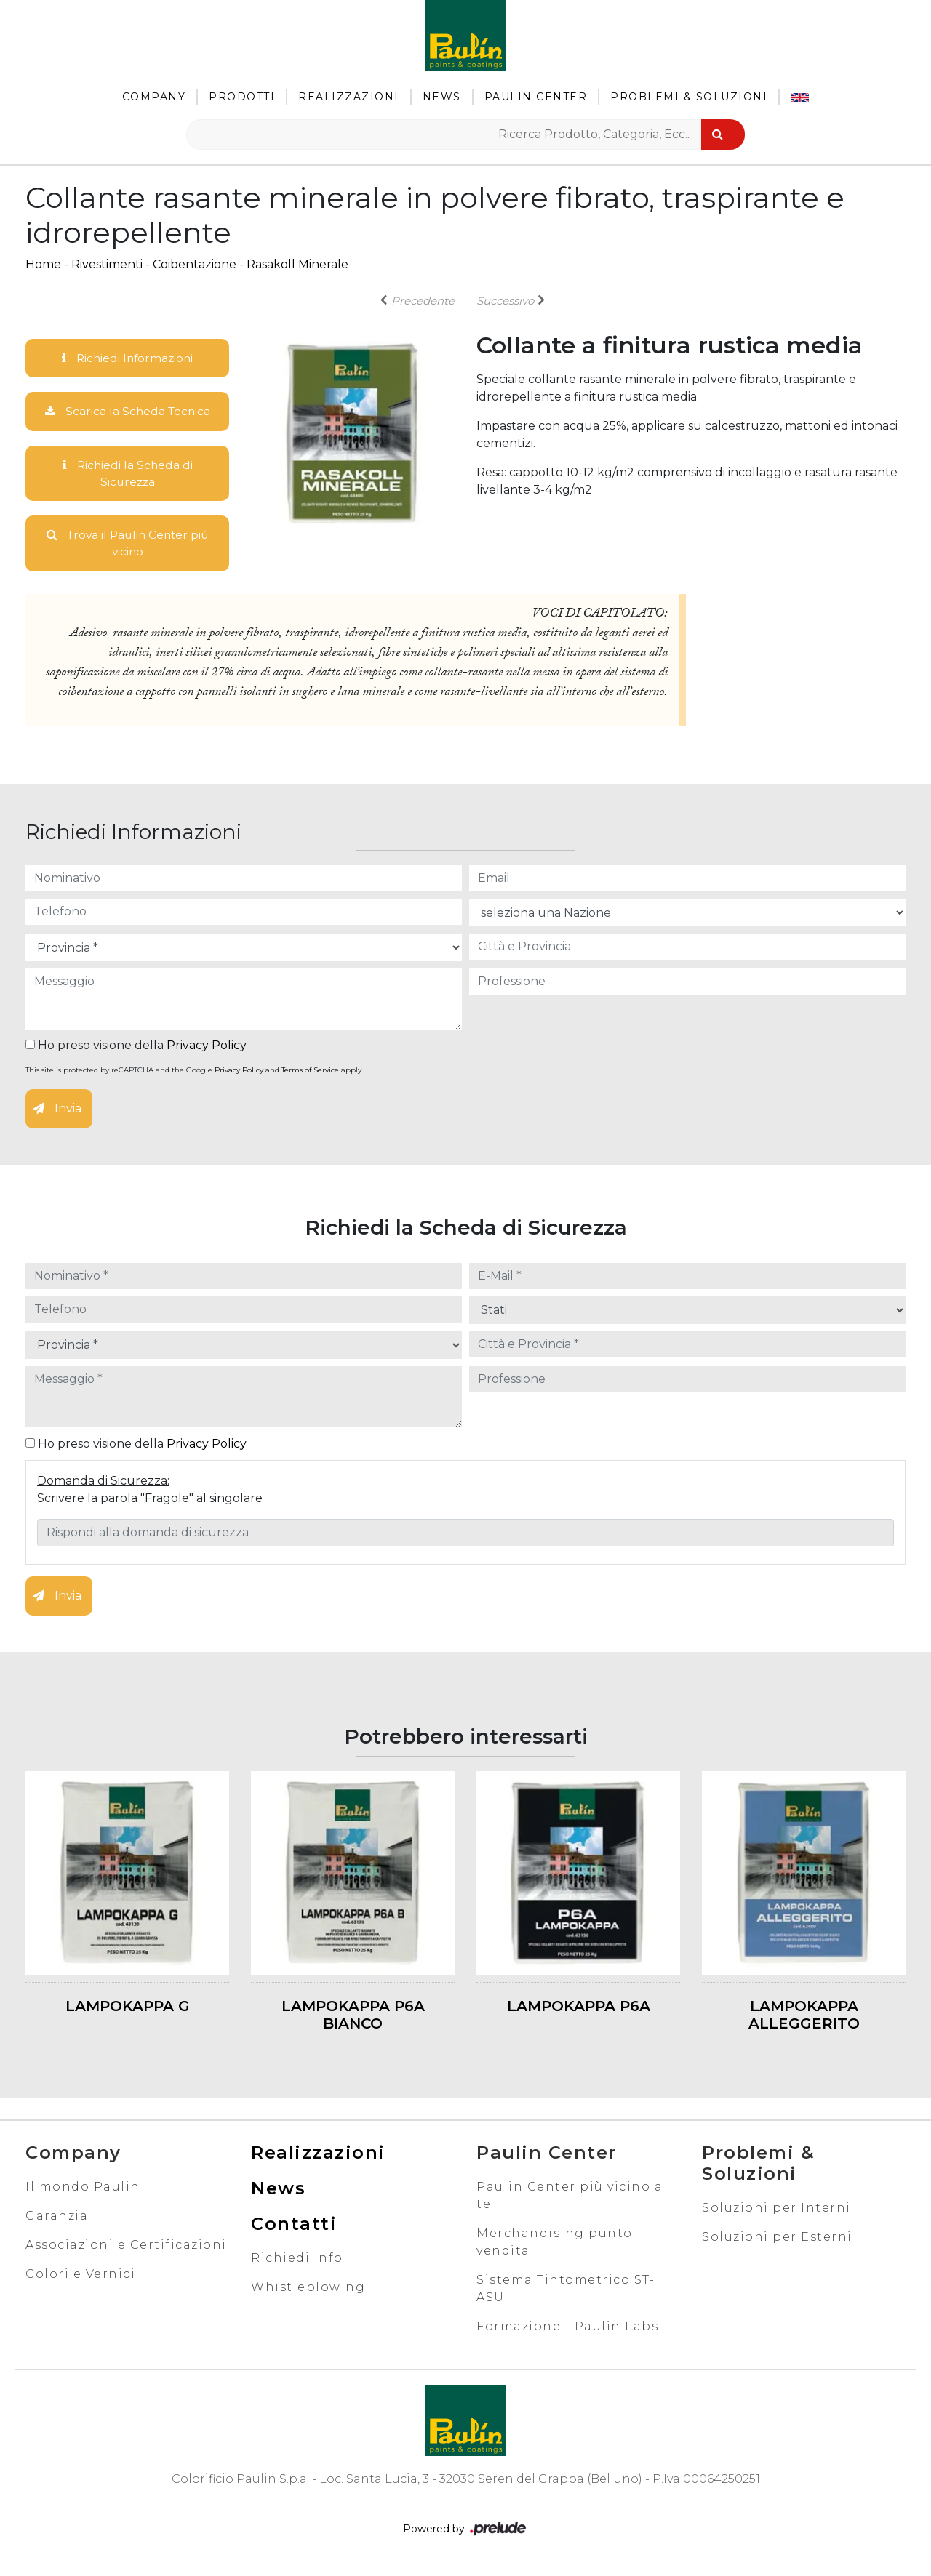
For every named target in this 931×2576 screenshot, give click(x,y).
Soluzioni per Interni (776, 2211)
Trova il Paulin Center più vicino (127, 545)
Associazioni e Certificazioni (126, 2248)
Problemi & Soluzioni (688, 96)
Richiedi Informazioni (127, 358)
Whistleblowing (308, 2290)
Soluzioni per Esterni (777, 2240)
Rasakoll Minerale (297, 264)
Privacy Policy (207, 1049)
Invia (57, 1112)
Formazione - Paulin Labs (567, 2329)
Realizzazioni (348, 96)
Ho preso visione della (136, 1049)
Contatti (294, 2226)
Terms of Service (310, 1073)
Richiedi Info (297, 2261)
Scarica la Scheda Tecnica (127, 412)
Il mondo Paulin (82, 2189)
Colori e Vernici (80, 2277)
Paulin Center (536, 96)
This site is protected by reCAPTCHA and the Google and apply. (194, 1073)
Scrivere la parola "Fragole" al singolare (150, 1501)
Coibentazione (194, 264)
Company (154, 96)
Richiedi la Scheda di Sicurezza (127, 474)
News (442, 96)
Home (43, 264)
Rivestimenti (107, 264)
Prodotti (242, 96)
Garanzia (56, 2219)
